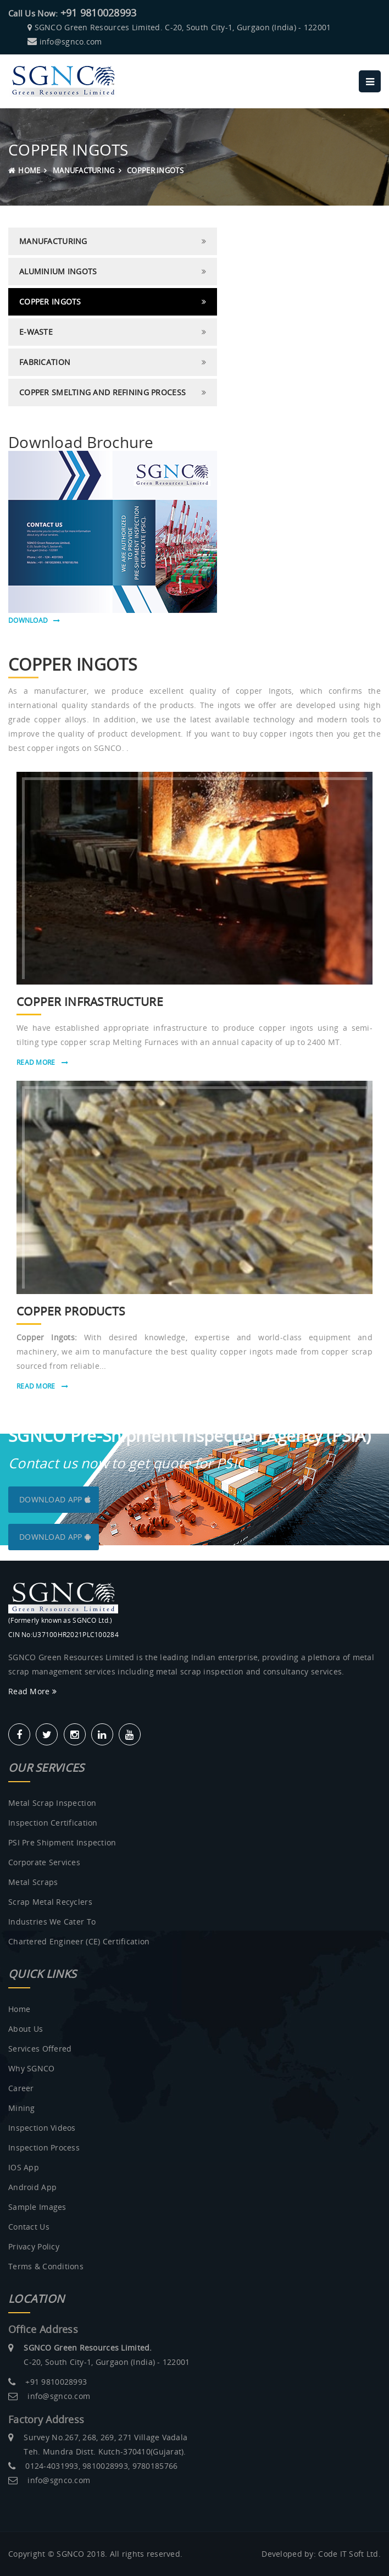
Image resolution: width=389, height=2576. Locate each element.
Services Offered (39, 2048)
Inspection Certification (53, 1822)
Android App (32, 2187)
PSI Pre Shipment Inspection (62, 1842)
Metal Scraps (33, 1882)
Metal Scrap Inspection (52, 1803)
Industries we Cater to (52, 1921)
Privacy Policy (33, 2246)
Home (24, 170)
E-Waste (36, 332)
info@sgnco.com (71, 41)
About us (25, 2029)
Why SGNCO (31, 2068)
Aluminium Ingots (58, 271)
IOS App (23, 2167)
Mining (21, 2108)
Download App (55, 1499)
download (34, 620)
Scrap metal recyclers (50, 1902)
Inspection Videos (42, 2127)
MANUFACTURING (84, 170)
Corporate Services (44, 1862)
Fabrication (44, 362)
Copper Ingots (50, 301)
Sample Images (37, 2207)
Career (21, 2088)
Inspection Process (44, 2147)
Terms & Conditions (46, 2266)
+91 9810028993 (98, 12)
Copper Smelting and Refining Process (102, 392)
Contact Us (28, 2226)
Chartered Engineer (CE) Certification (78, 1941)
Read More (42, 1062)
